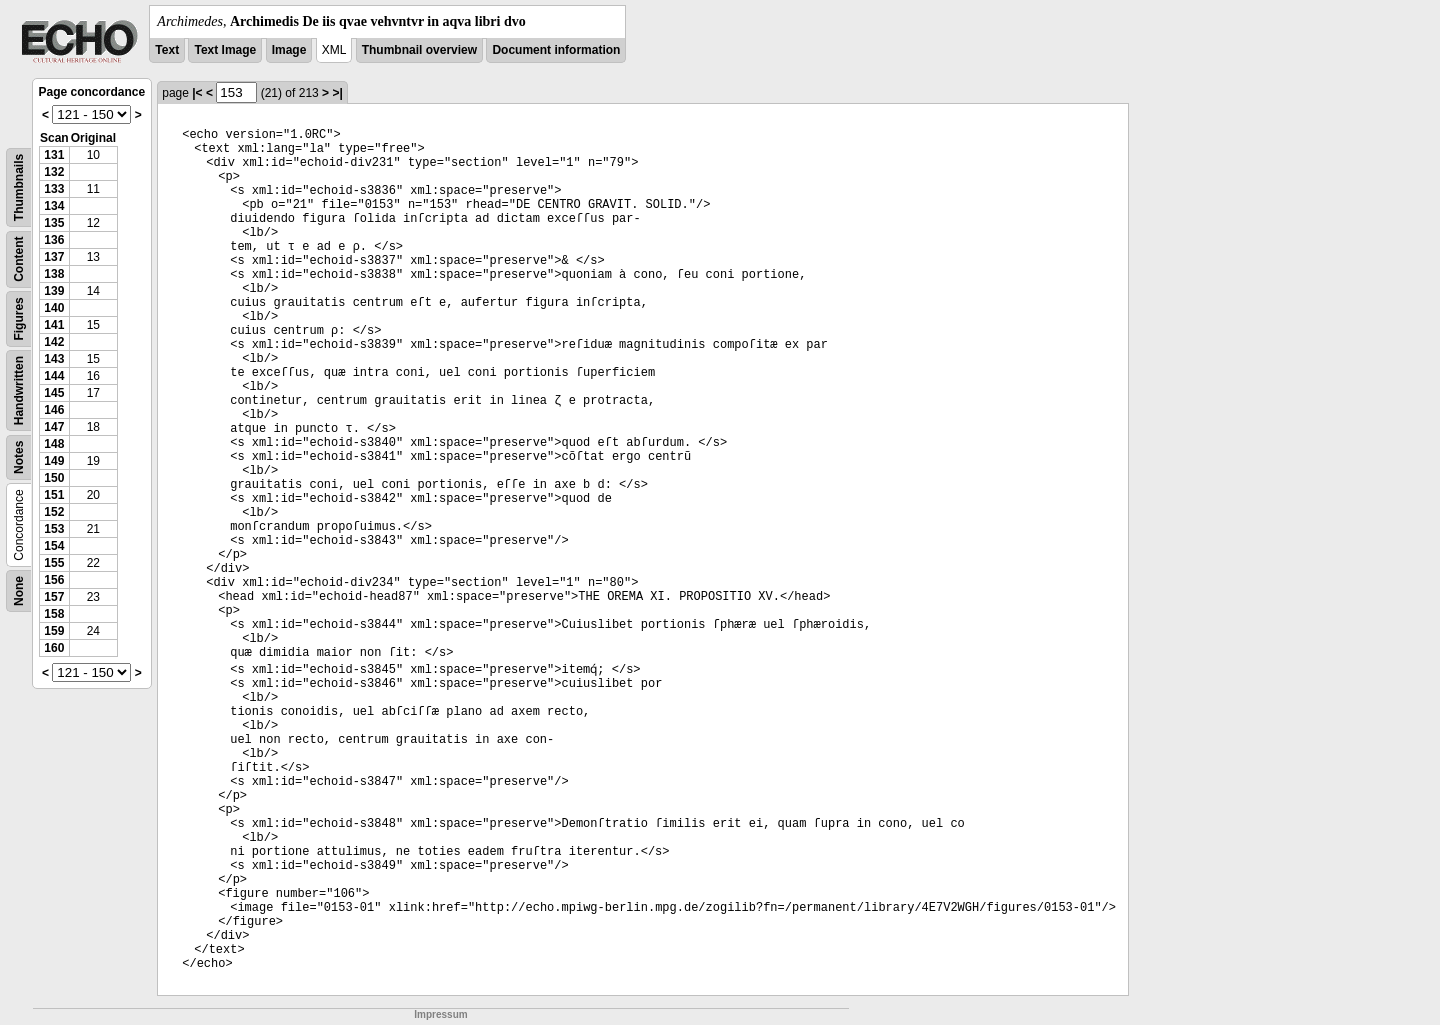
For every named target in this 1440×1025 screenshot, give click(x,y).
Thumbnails (19, 187)
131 (54, 155)
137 (54, 257)
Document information (556, 50)
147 (54, 427)
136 (54, 240)
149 (54, 461)
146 (54, 410)
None (19, 591)
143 (54, 359)
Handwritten (19, 390)
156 (54, 580)
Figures (19, 318)
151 (54, 495)
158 (54, 614)
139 (54, 291)
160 (54, 648)
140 (54, 308)
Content (19, 259)
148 (54, 444)
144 (54, 376)
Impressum (440, 1014)
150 (54, 478)
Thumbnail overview (419, 50)
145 (54, 393)
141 (54, 325)
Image (289, 50)
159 (54, 631)
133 (54, 189)
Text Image (225, 50)
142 (54, 342)
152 (54, 512)
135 (54, 223)
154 (54, 546)
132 (54, 172)
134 (54, 206)
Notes (19, 457)
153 (54, 529)
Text (167, 50)
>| (337, 93)
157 (54, 597)
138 (54, 274)
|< (197, 93)
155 (54, 563)
